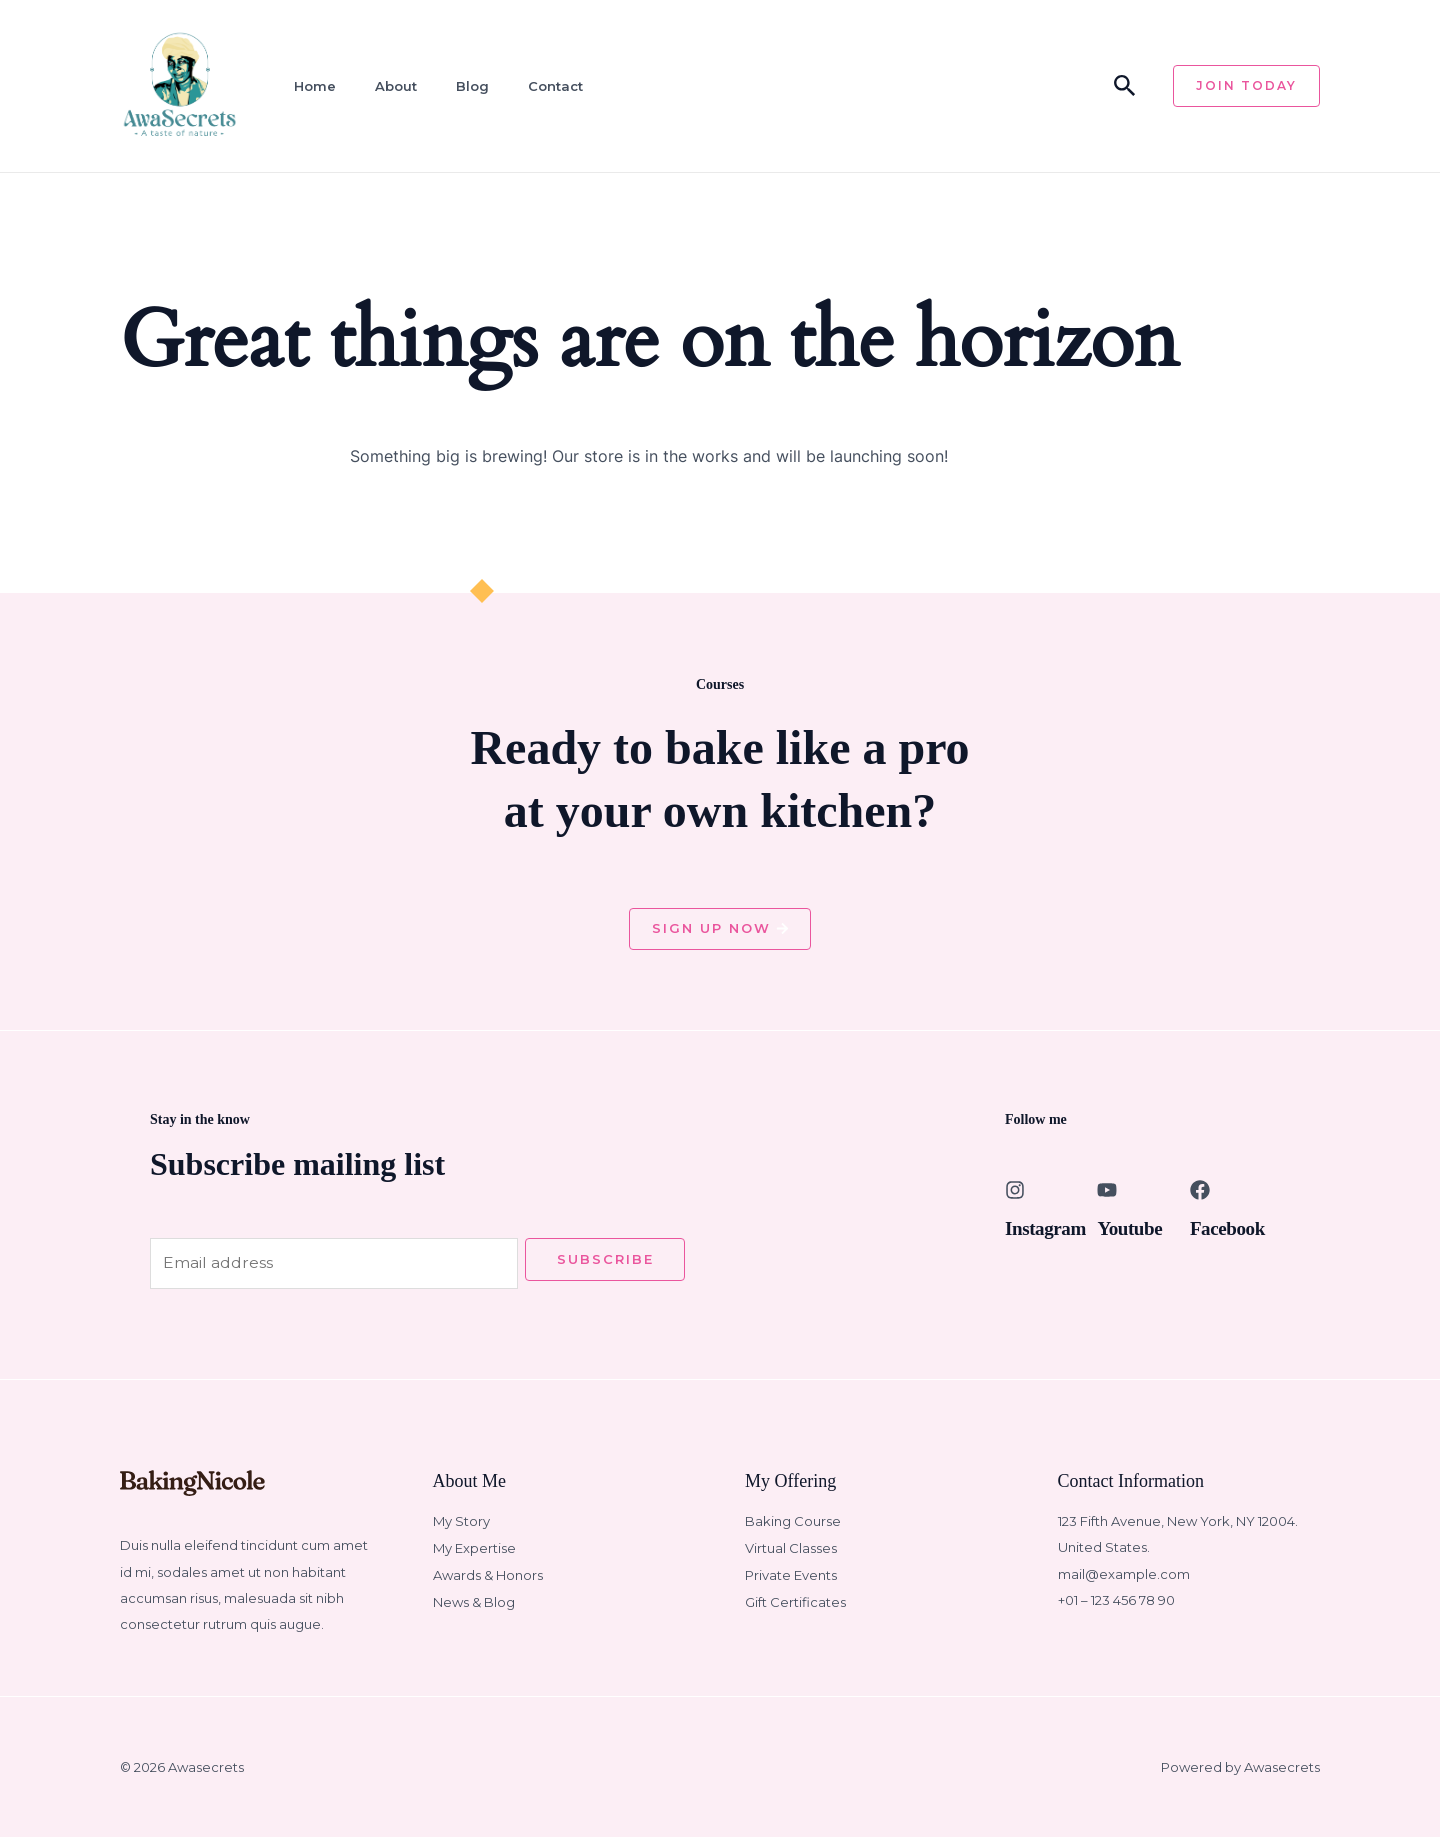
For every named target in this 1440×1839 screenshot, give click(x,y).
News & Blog (474, 1602)
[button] (1125, 86)
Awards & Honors (488, 1576)
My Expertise (474, 1549)
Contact (544, 86)
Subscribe (605, 1260)
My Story (461, 1523)
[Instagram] (1015, 1191)
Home (310, 86)
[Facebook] (1200, 1191)
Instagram (1047, 1229)
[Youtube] (1107, 1191)
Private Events (791, 1576)
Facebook (1229, 1229)
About (389, 86)
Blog (463, 86)
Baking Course (793, 1523)
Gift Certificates (795, 1602)
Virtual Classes (791, 1549)
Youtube (1131, 1229)
